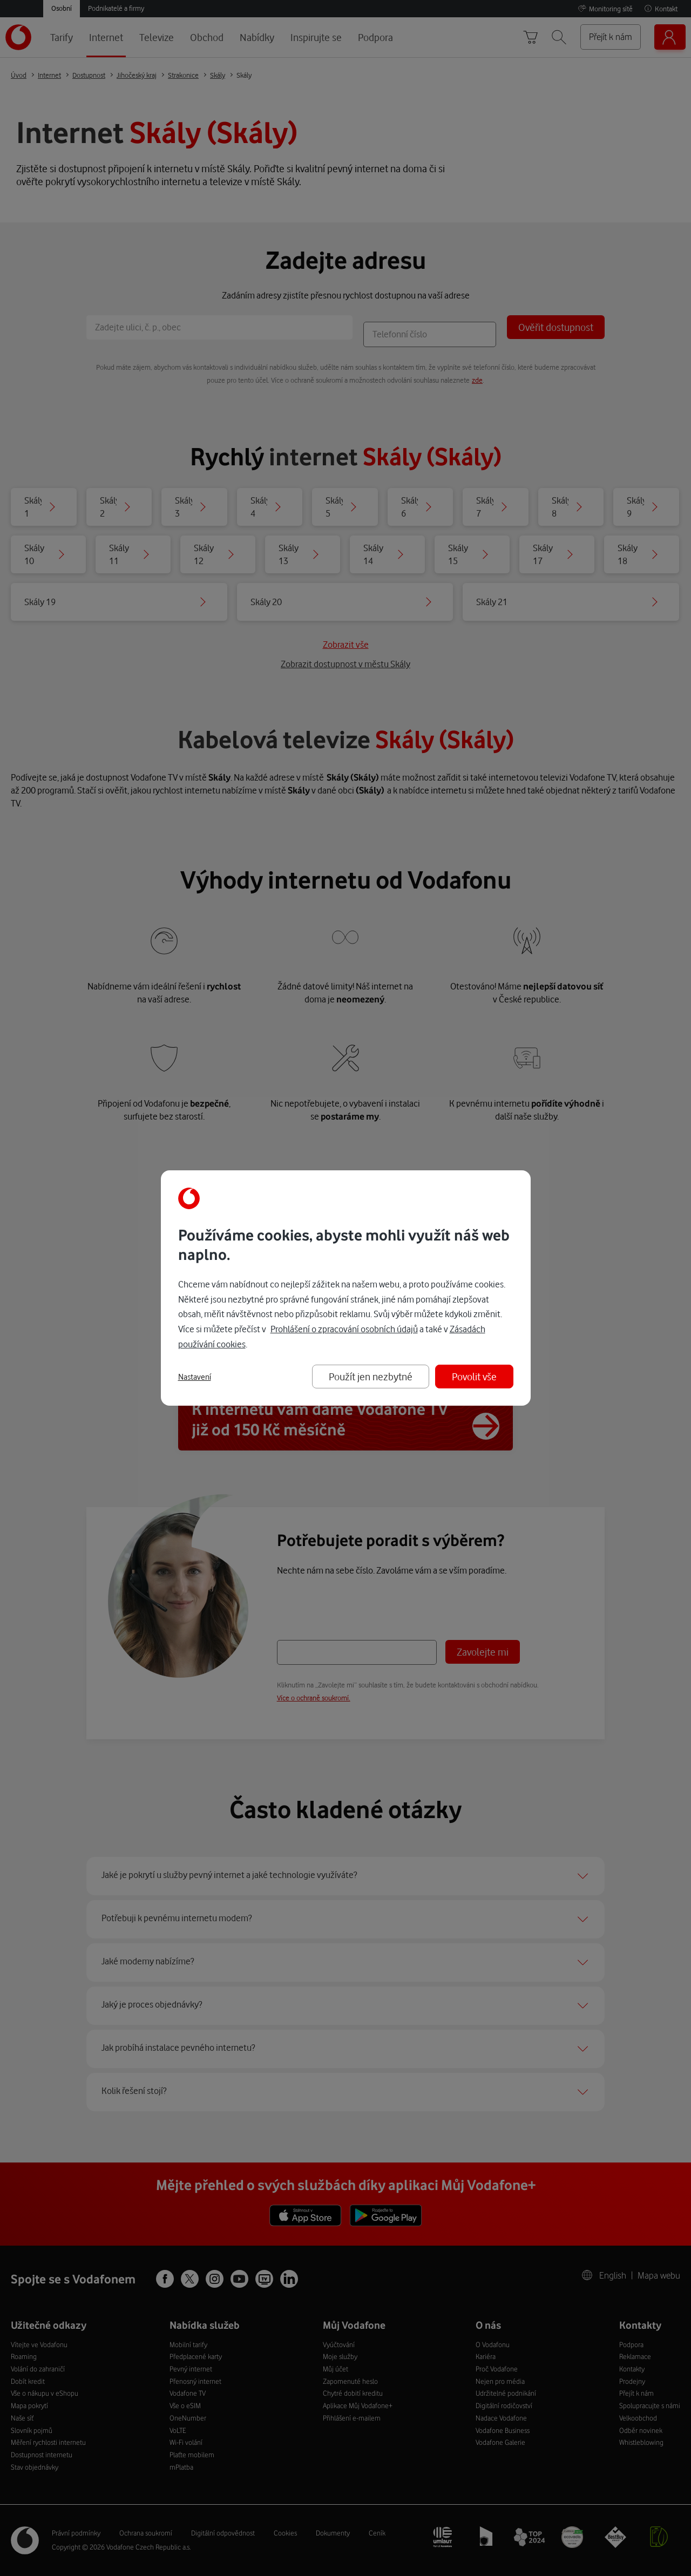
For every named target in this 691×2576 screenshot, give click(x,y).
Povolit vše (474, 1376)
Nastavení (194, 1377)
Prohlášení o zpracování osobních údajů (344, 1328)
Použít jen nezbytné (370, 1376)
